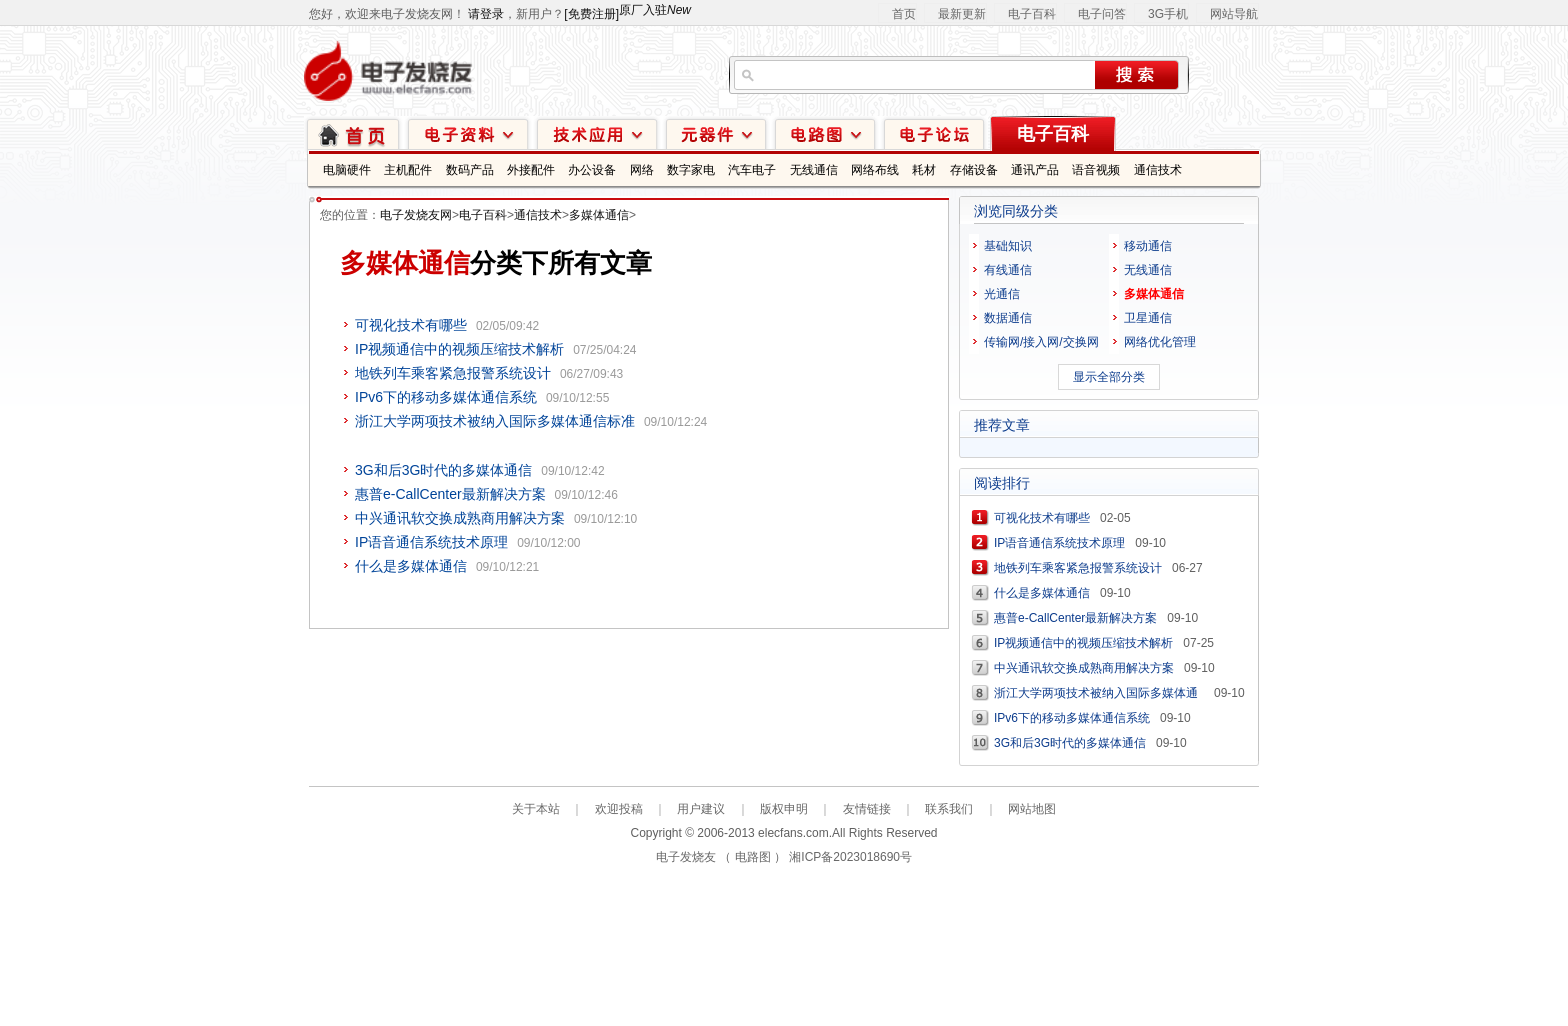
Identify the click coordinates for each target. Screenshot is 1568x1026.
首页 (904, 14)
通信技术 (1158, 170)
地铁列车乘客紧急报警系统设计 (453, 373)
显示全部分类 (1109, 377)
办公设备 (592, 170)
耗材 (924, 170)
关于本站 (536, 809)
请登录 (486, 14)
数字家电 (691, 170)
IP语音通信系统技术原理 (431, 542)
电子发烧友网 (416, 215)
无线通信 (814, 170)
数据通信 (1008, 318)
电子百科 (1032, 14)
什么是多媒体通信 (411, 566)
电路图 (825, 133)
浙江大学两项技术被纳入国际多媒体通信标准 (495, 421)
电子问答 (1102, 14)
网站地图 (1032, 809)
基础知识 (1008, 246)
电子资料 (468, 133)
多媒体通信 (599, 215)
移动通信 (1148, 246)
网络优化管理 (1160, 342)
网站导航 (1234, 14)
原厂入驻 (655, 10)
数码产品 (470, 170)
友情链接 (867, 809)
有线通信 (1008, 270)
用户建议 (701, 809)
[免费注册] (591, 14)
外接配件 (531, 170)
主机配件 (408, 170)
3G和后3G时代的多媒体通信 (443, 470)
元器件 (716, 133)
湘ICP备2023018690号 (850, 857)
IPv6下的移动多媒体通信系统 (446, 397)
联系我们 (949, 809)
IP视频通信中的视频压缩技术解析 (459, 349)
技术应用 (597, 133)
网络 (642, 170)
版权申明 (784, 809)
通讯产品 (1035, 170)
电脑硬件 (347, 170)
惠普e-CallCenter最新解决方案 (450, 494)
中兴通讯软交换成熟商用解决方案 (460, 518)
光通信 (1002, 294)
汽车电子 (752, 170)
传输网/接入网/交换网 (1041, 342)
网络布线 (875, 170)
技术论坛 (934, 133)
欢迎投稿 (619, 809)
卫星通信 (1148, 318)
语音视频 (1096, 170)
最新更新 (962, 14)
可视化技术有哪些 (411, 325)
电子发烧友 (686, 857)
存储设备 (974, 170)
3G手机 (1168, 14)
